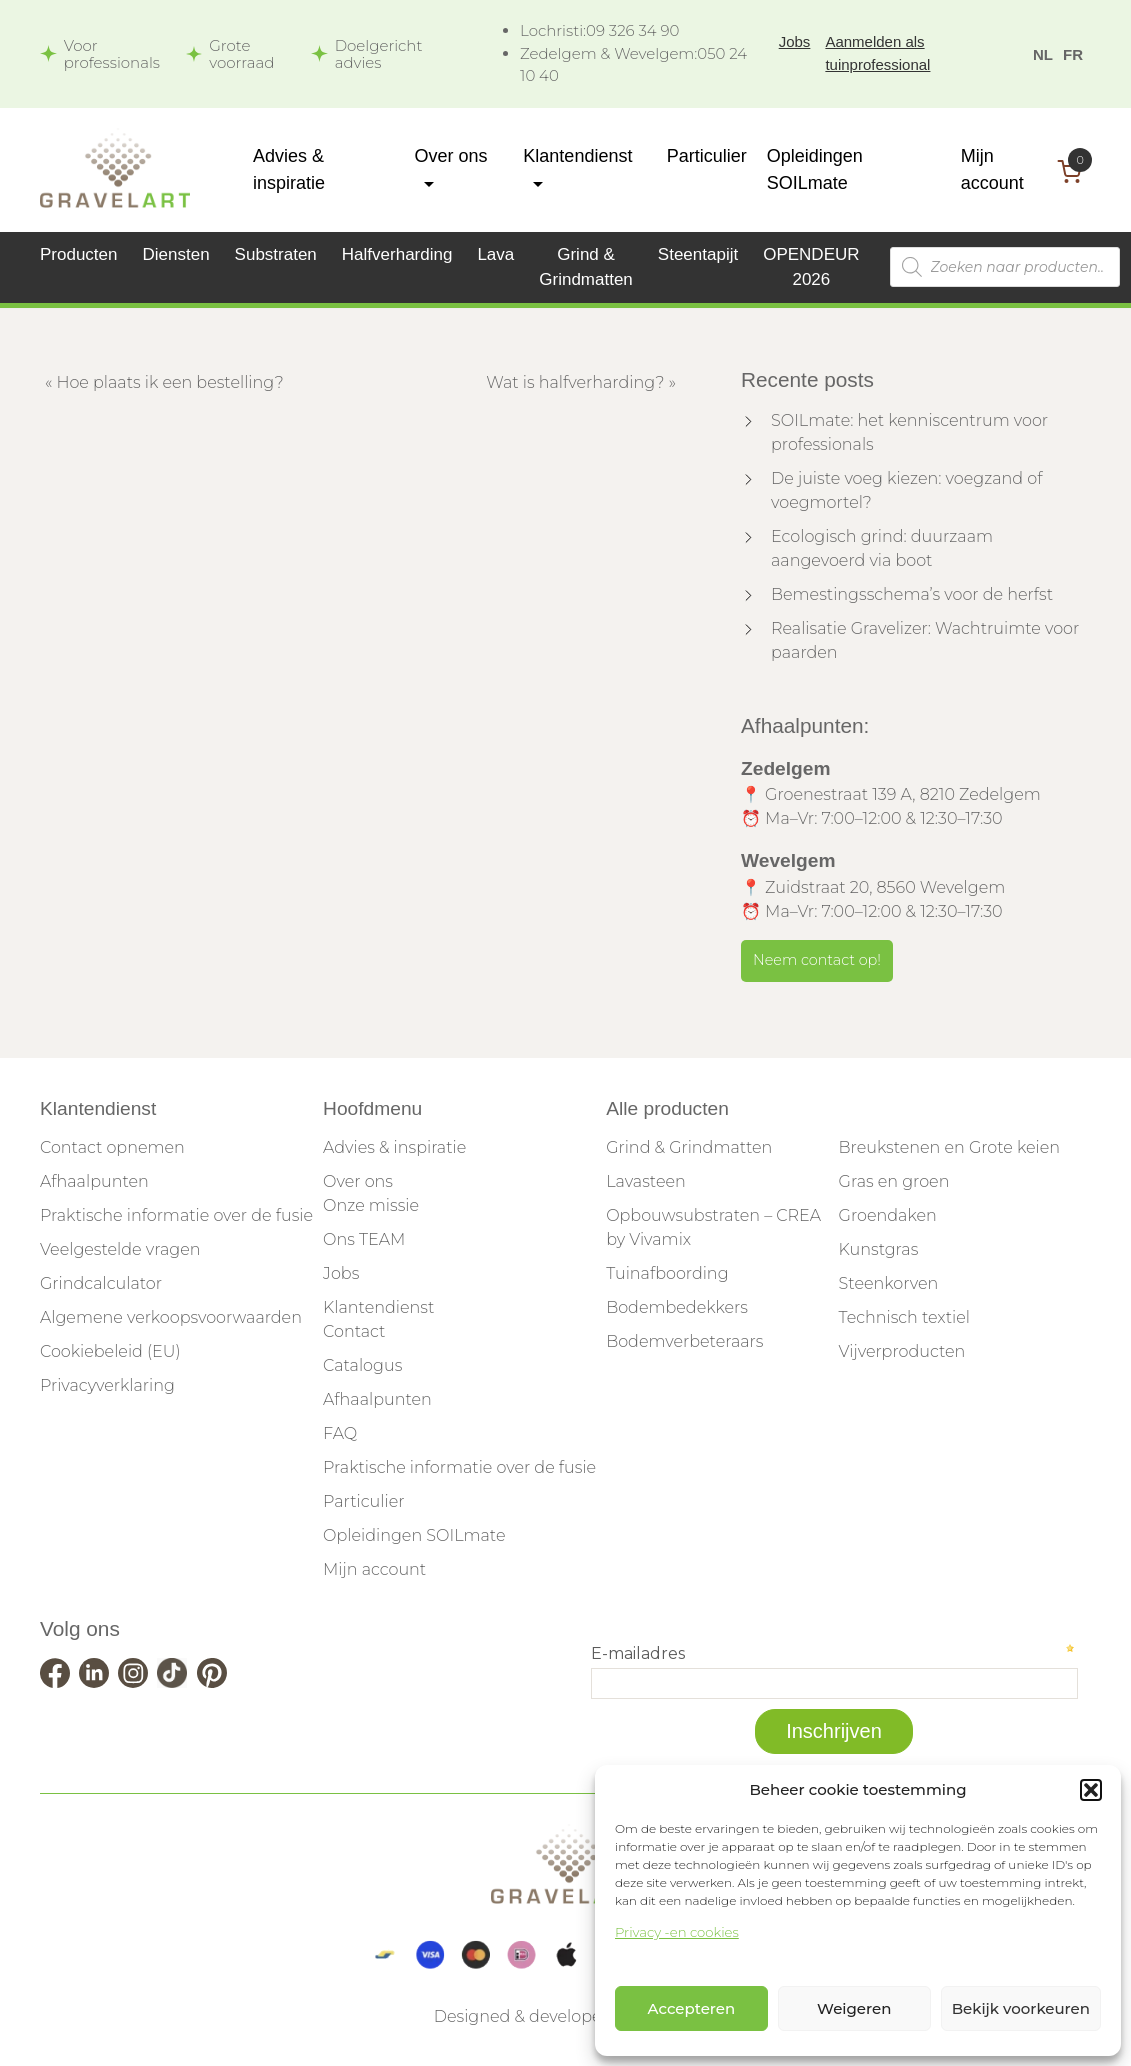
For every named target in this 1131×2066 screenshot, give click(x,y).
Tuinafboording (667, 1273)
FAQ (340, 1433)
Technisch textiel (904, 1317)
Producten (79, 254)
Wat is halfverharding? (575, 382)
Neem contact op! (817, 960)
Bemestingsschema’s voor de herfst (912, 594)
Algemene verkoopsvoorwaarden (171, 1317)
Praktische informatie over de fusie (176, 1215)
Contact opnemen (112, 1147)
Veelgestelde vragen (120, 1249)
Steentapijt (698, 254)
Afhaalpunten (94, 1181)
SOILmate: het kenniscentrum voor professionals (909, 432)
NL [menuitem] (1043, 54)
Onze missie (371, 1205)
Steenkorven (889, 1283)
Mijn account (374, 1569)
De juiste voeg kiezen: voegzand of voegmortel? (906, 490)
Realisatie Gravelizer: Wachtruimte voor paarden (925, 640)
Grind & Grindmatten (689, 1147)
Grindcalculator (101, 1283)
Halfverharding (397, 254)
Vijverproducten (902, 1351)
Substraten (276, 254)
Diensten (176, 254)
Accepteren (692, 2008)
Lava (495, 254)
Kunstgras (879, 1249)
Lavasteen (646, 1181)
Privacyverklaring (107, 1385)
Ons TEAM (364, 1239)
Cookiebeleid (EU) (110, 1351)
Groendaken (888, 1215)
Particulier (707, 156)
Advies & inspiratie (394, 1147)
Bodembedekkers (677, 1307)
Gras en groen (894, 1181)
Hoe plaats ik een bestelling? (169, 382)
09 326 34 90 (599, 30)
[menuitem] (1043, 53)
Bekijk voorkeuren (1021, 2008)
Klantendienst (378, 1307)
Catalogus (362, 1365)
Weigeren (854, 2008)
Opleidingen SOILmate (414, 1535)
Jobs (795, 41)
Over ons (358, 1181)
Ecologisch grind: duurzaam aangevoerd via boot (882, 548)
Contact (354, 1331)
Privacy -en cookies (677, 1932)
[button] (1091, 1790)
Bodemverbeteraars (684, 1341)
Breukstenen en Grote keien (949, 1147)
